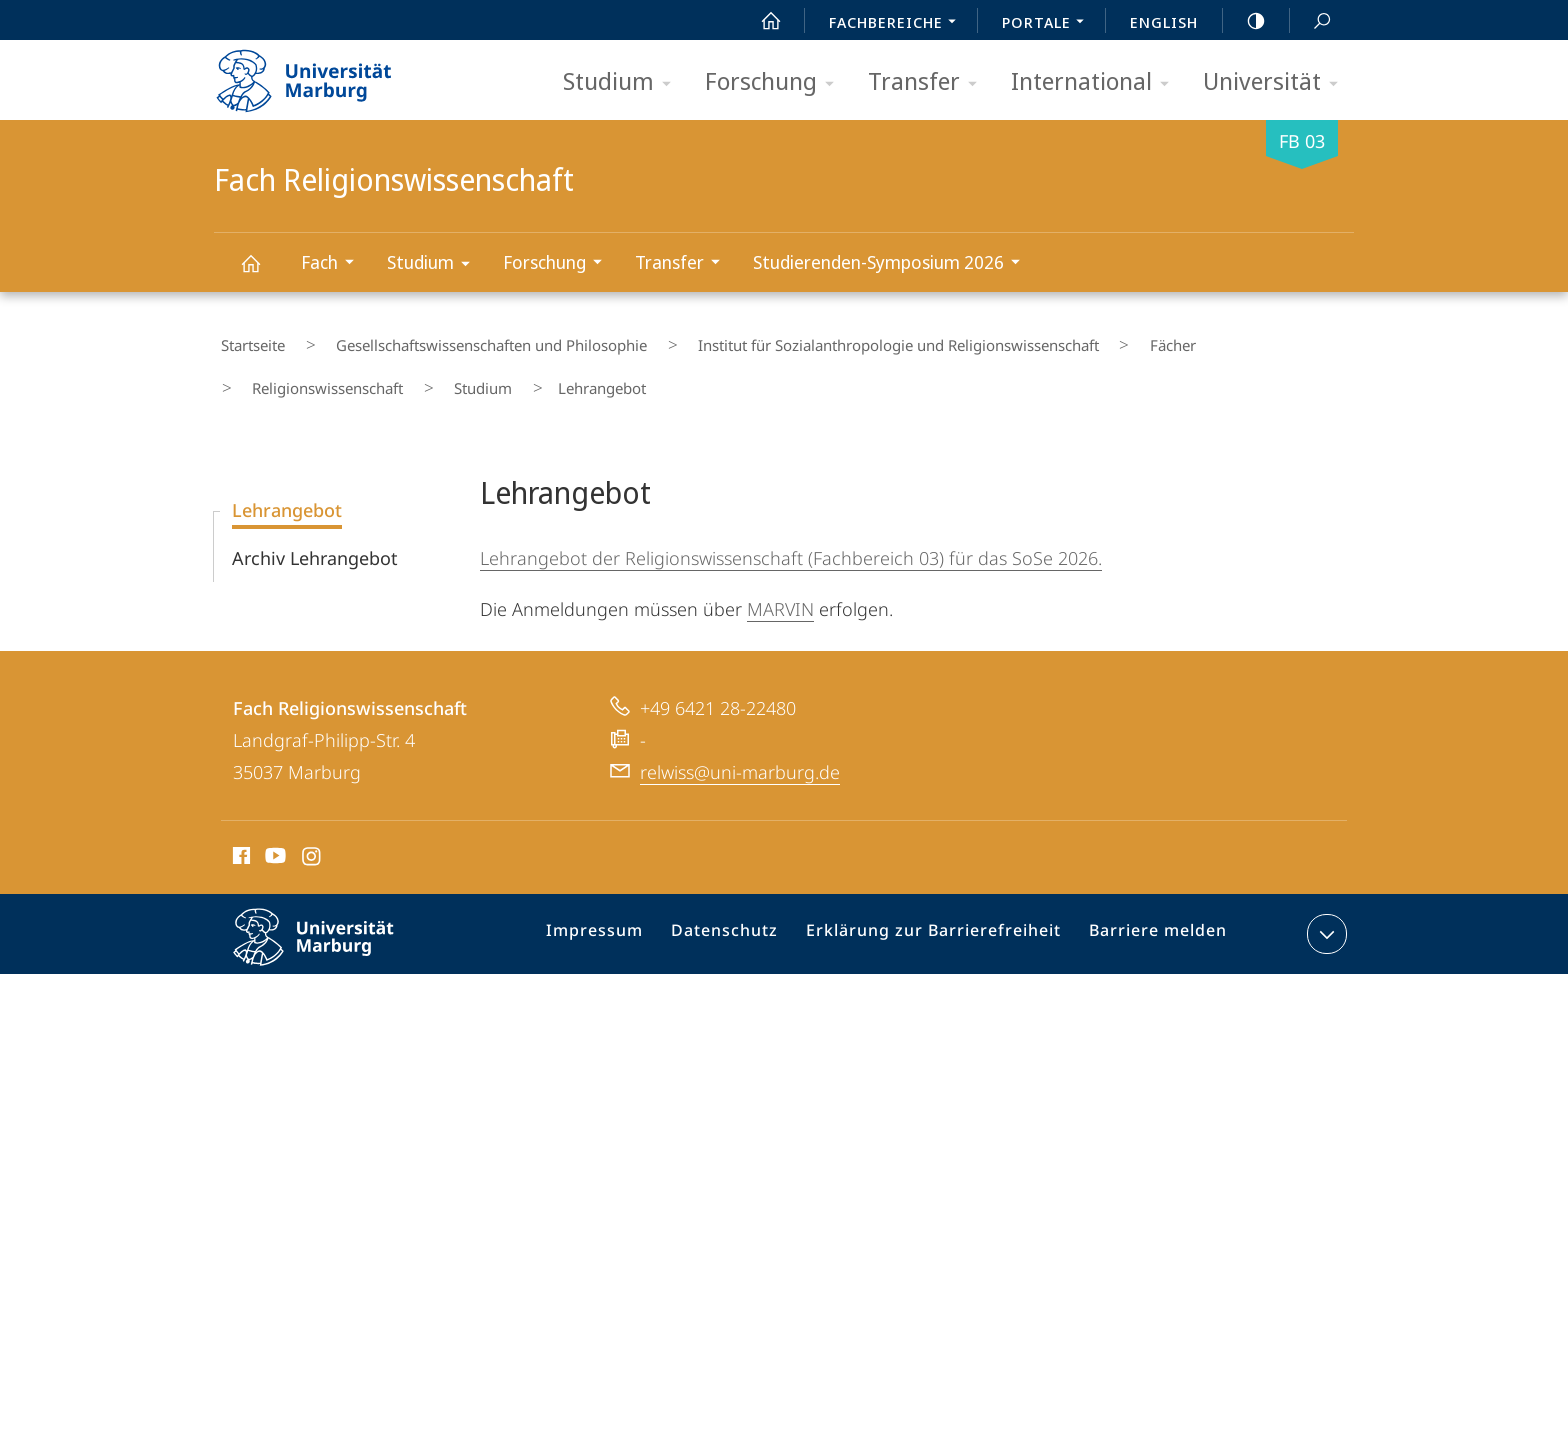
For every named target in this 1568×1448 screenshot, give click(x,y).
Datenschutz (743, 911)
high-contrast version (1245, 21)
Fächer (1091, 339)
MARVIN (780, 582)
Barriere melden (1149, 911)
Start (760, 21)
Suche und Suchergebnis (1311, 21)
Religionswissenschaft (1215, 339)
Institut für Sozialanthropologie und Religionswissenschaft (841, 339)
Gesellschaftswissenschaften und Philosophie (459, 339)
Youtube (273, 832)
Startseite (246, 339)
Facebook (239, 832)
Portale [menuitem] (1048, 24)
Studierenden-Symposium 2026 (893, 264)
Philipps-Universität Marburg (331, 926)
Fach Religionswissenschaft (262, 272)
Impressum (621, 911)
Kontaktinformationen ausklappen (1324, 907)
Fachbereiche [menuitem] (898, 24)
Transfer (929, 82)
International (1096, 82)
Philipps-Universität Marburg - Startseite (321, 74)
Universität (1277, 82)
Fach (334, 264)
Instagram (312, 832)
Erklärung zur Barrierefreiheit (939, 911)
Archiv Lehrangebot (315, 531)
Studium (623, 82)
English (1164, 22)
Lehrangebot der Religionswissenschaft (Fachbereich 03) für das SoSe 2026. (791, 531)
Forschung (776, 82)
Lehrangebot (287, 483)
